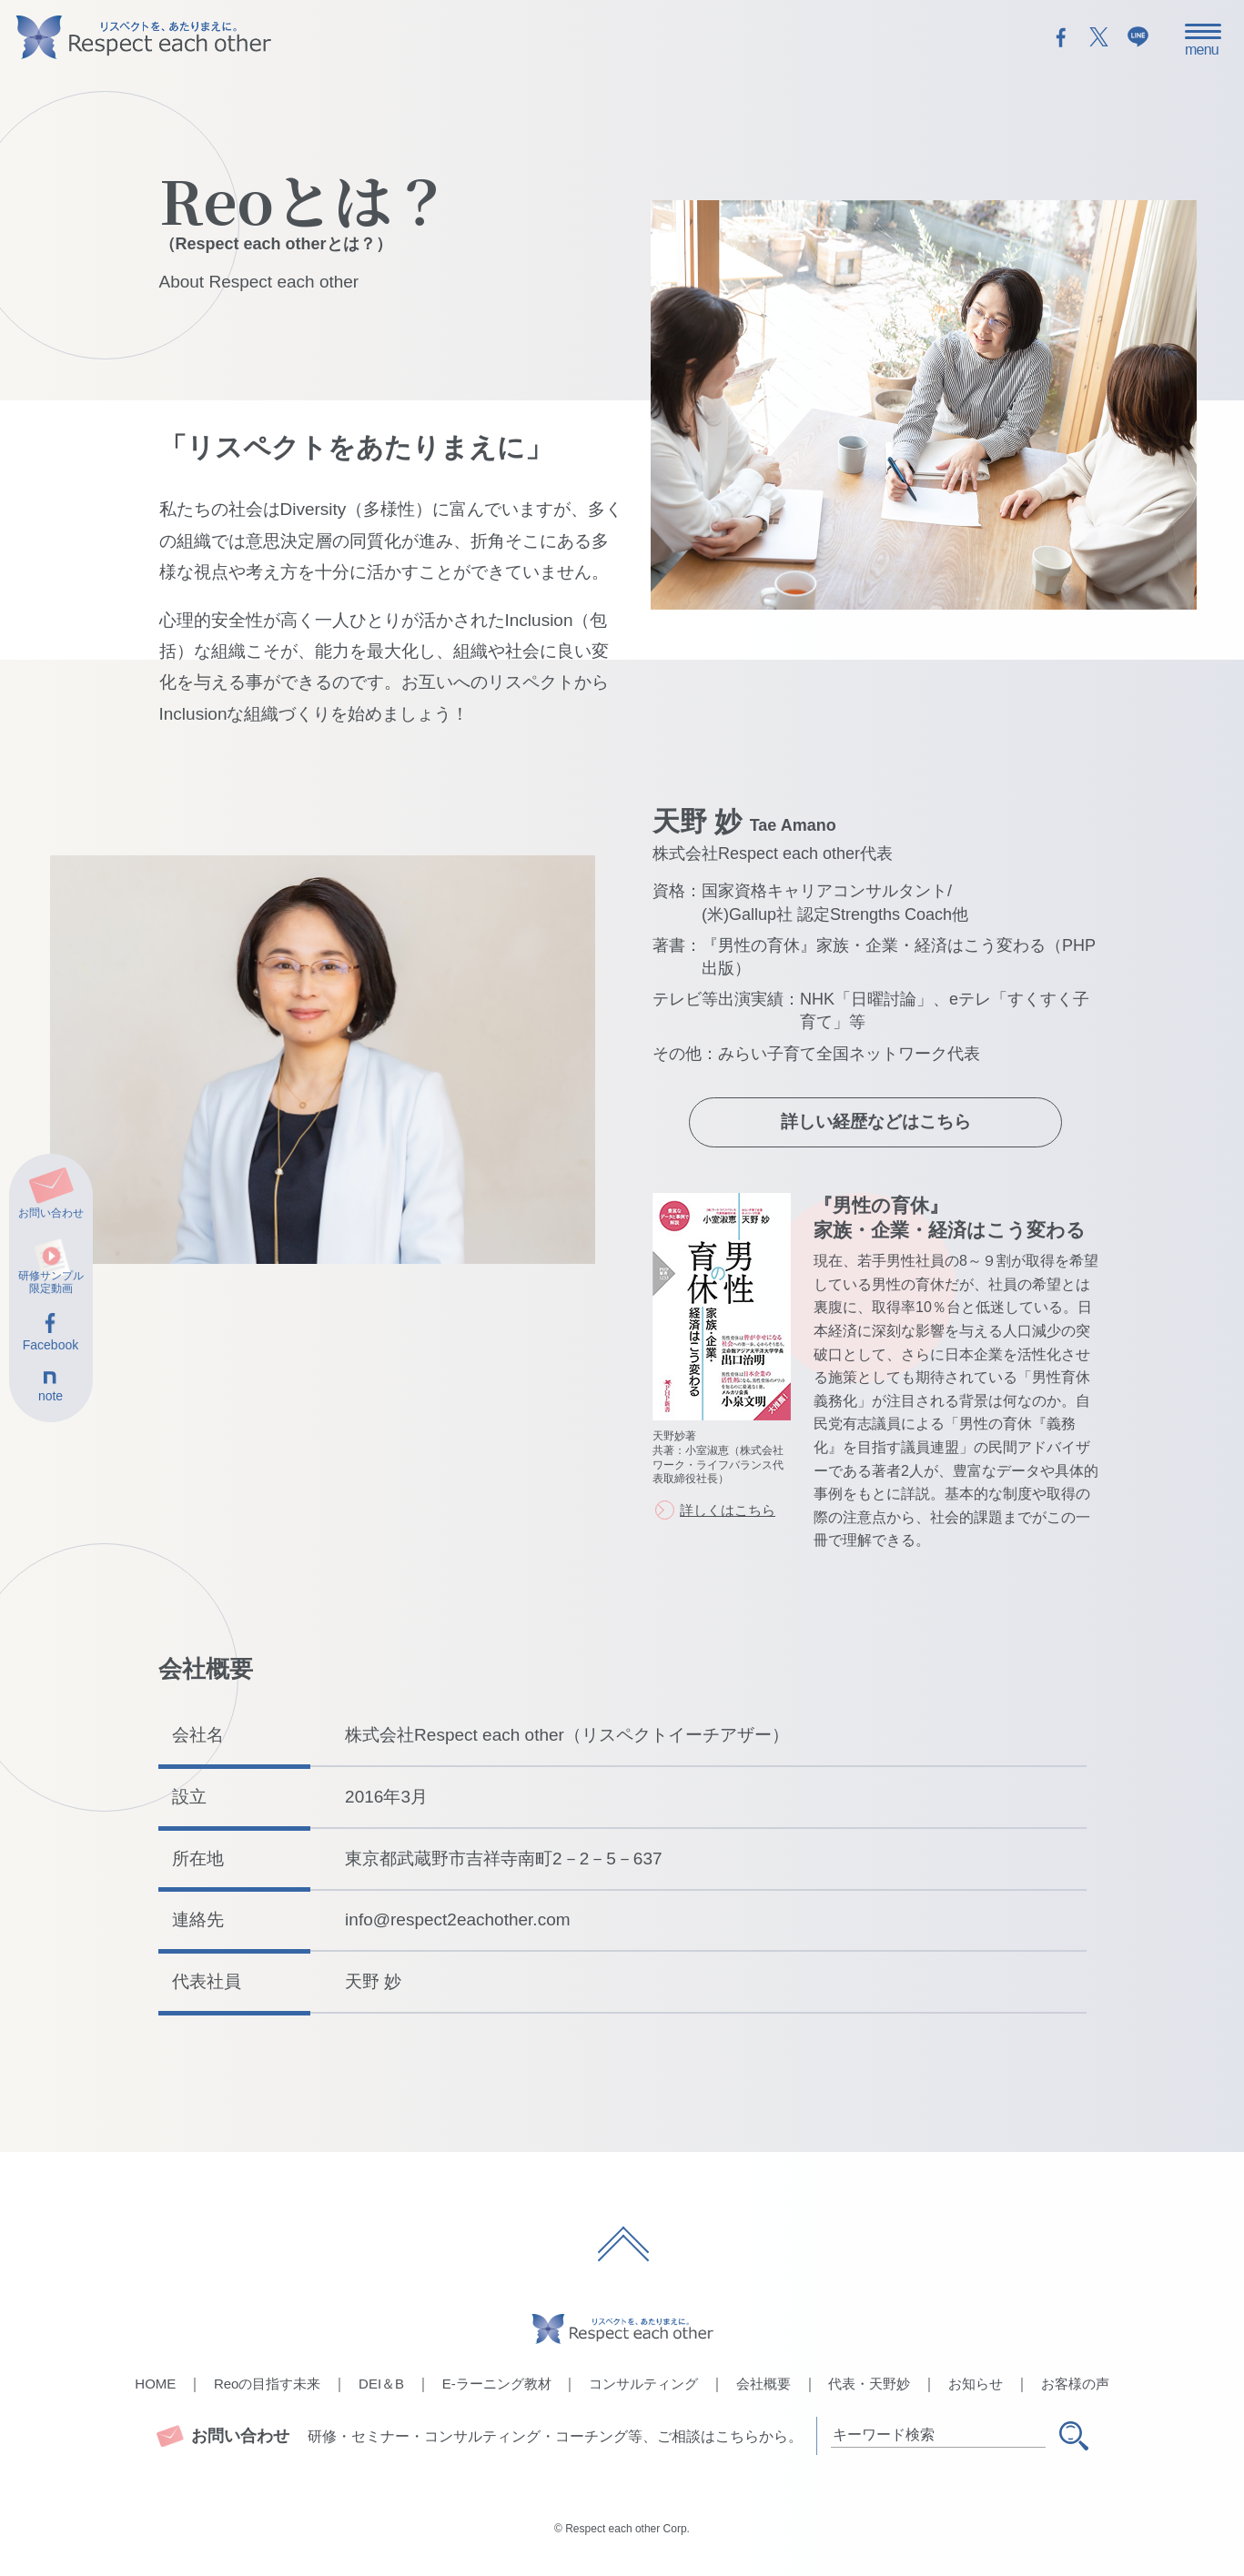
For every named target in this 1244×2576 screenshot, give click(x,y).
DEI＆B (381, 2383)
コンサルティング (643, 2383)
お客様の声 (1075, 2383)
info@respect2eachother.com (457, 1919)
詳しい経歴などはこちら (876, 1121)
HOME (155, 2383)
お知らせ (975, 2383)
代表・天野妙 (869, 2383)
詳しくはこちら (727, 1510)
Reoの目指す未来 (267, 2383)
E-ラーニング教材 (496, 2383)
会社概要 (763, 2383)
